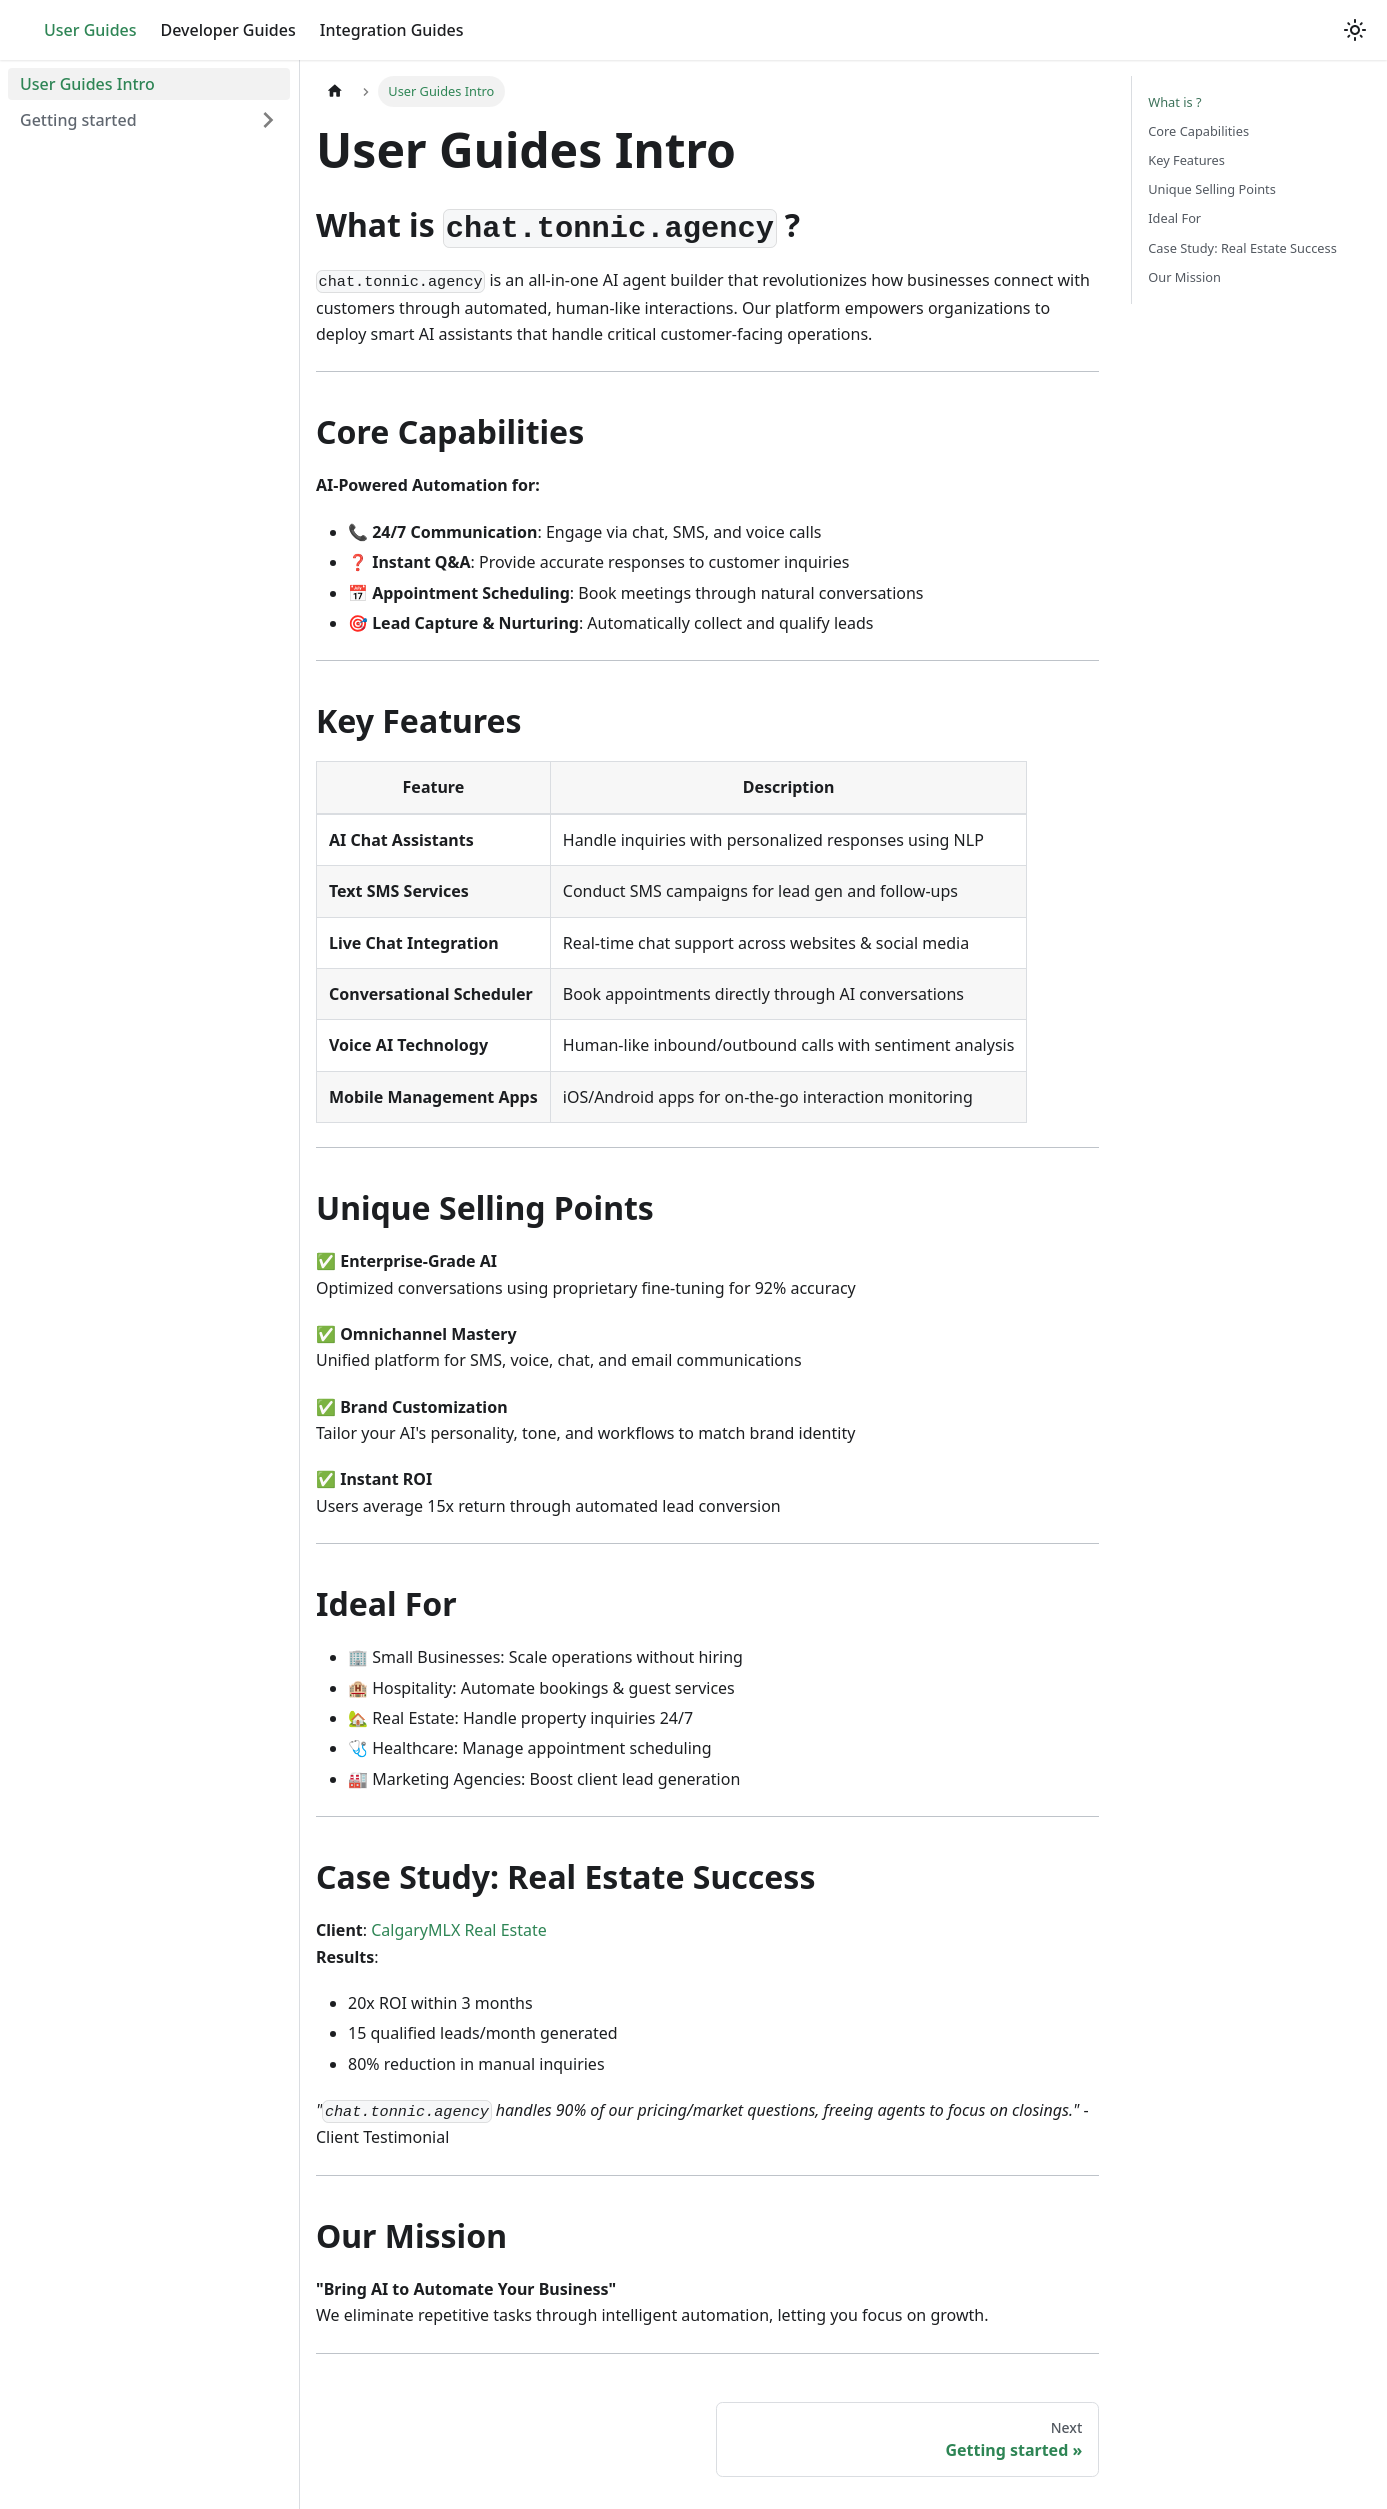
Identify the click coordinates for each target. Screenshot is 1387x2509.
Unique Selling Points (1212, 189)
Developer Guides (228, 30)
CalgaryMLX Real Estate (459, 1930)
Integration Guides (392, 30)
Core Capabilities (1198, 131)
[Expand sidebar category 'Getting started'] (268, 120)
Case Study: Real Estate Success (1242, 248)
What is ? (1174, 102)
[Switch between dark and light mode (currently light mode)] (1355, 30)
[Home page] (335, 91)
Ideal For (1174, 218)
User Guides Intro (87, 84)
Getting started (78, 120)
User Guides (90, 30)
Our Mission (1184, 277)
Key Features (1186, 160)
